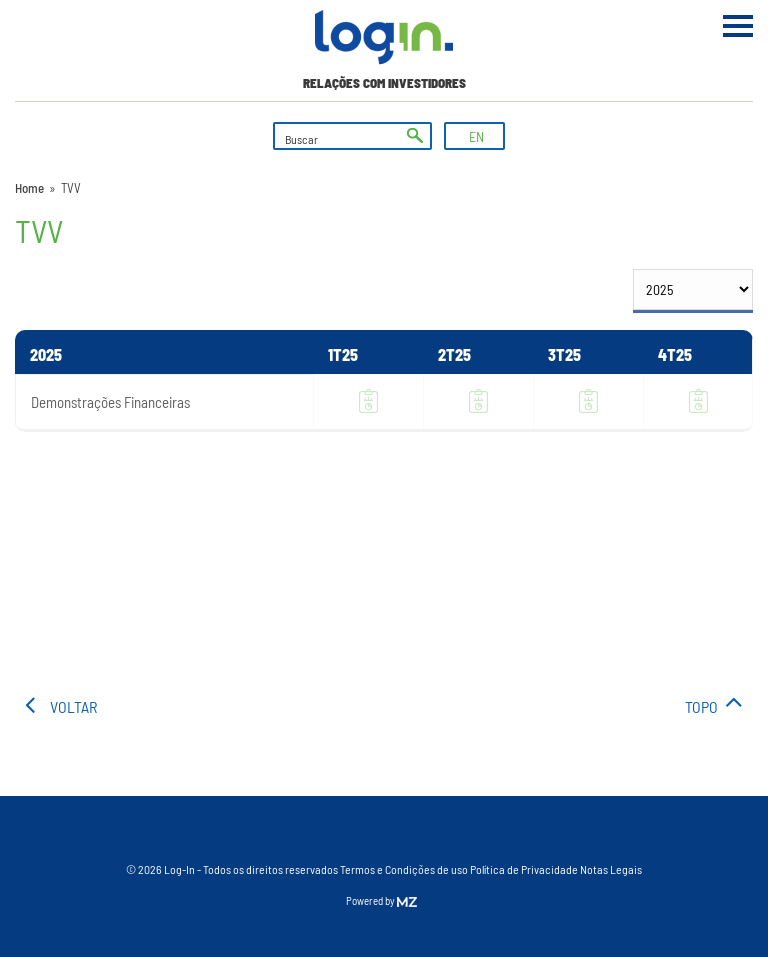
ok (415, 136)
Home (29, 188)
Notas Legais (611, 869)
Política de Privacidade (524, 869)
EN (476, 136)
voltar (73, 706)
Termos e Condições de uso (404, 869)
